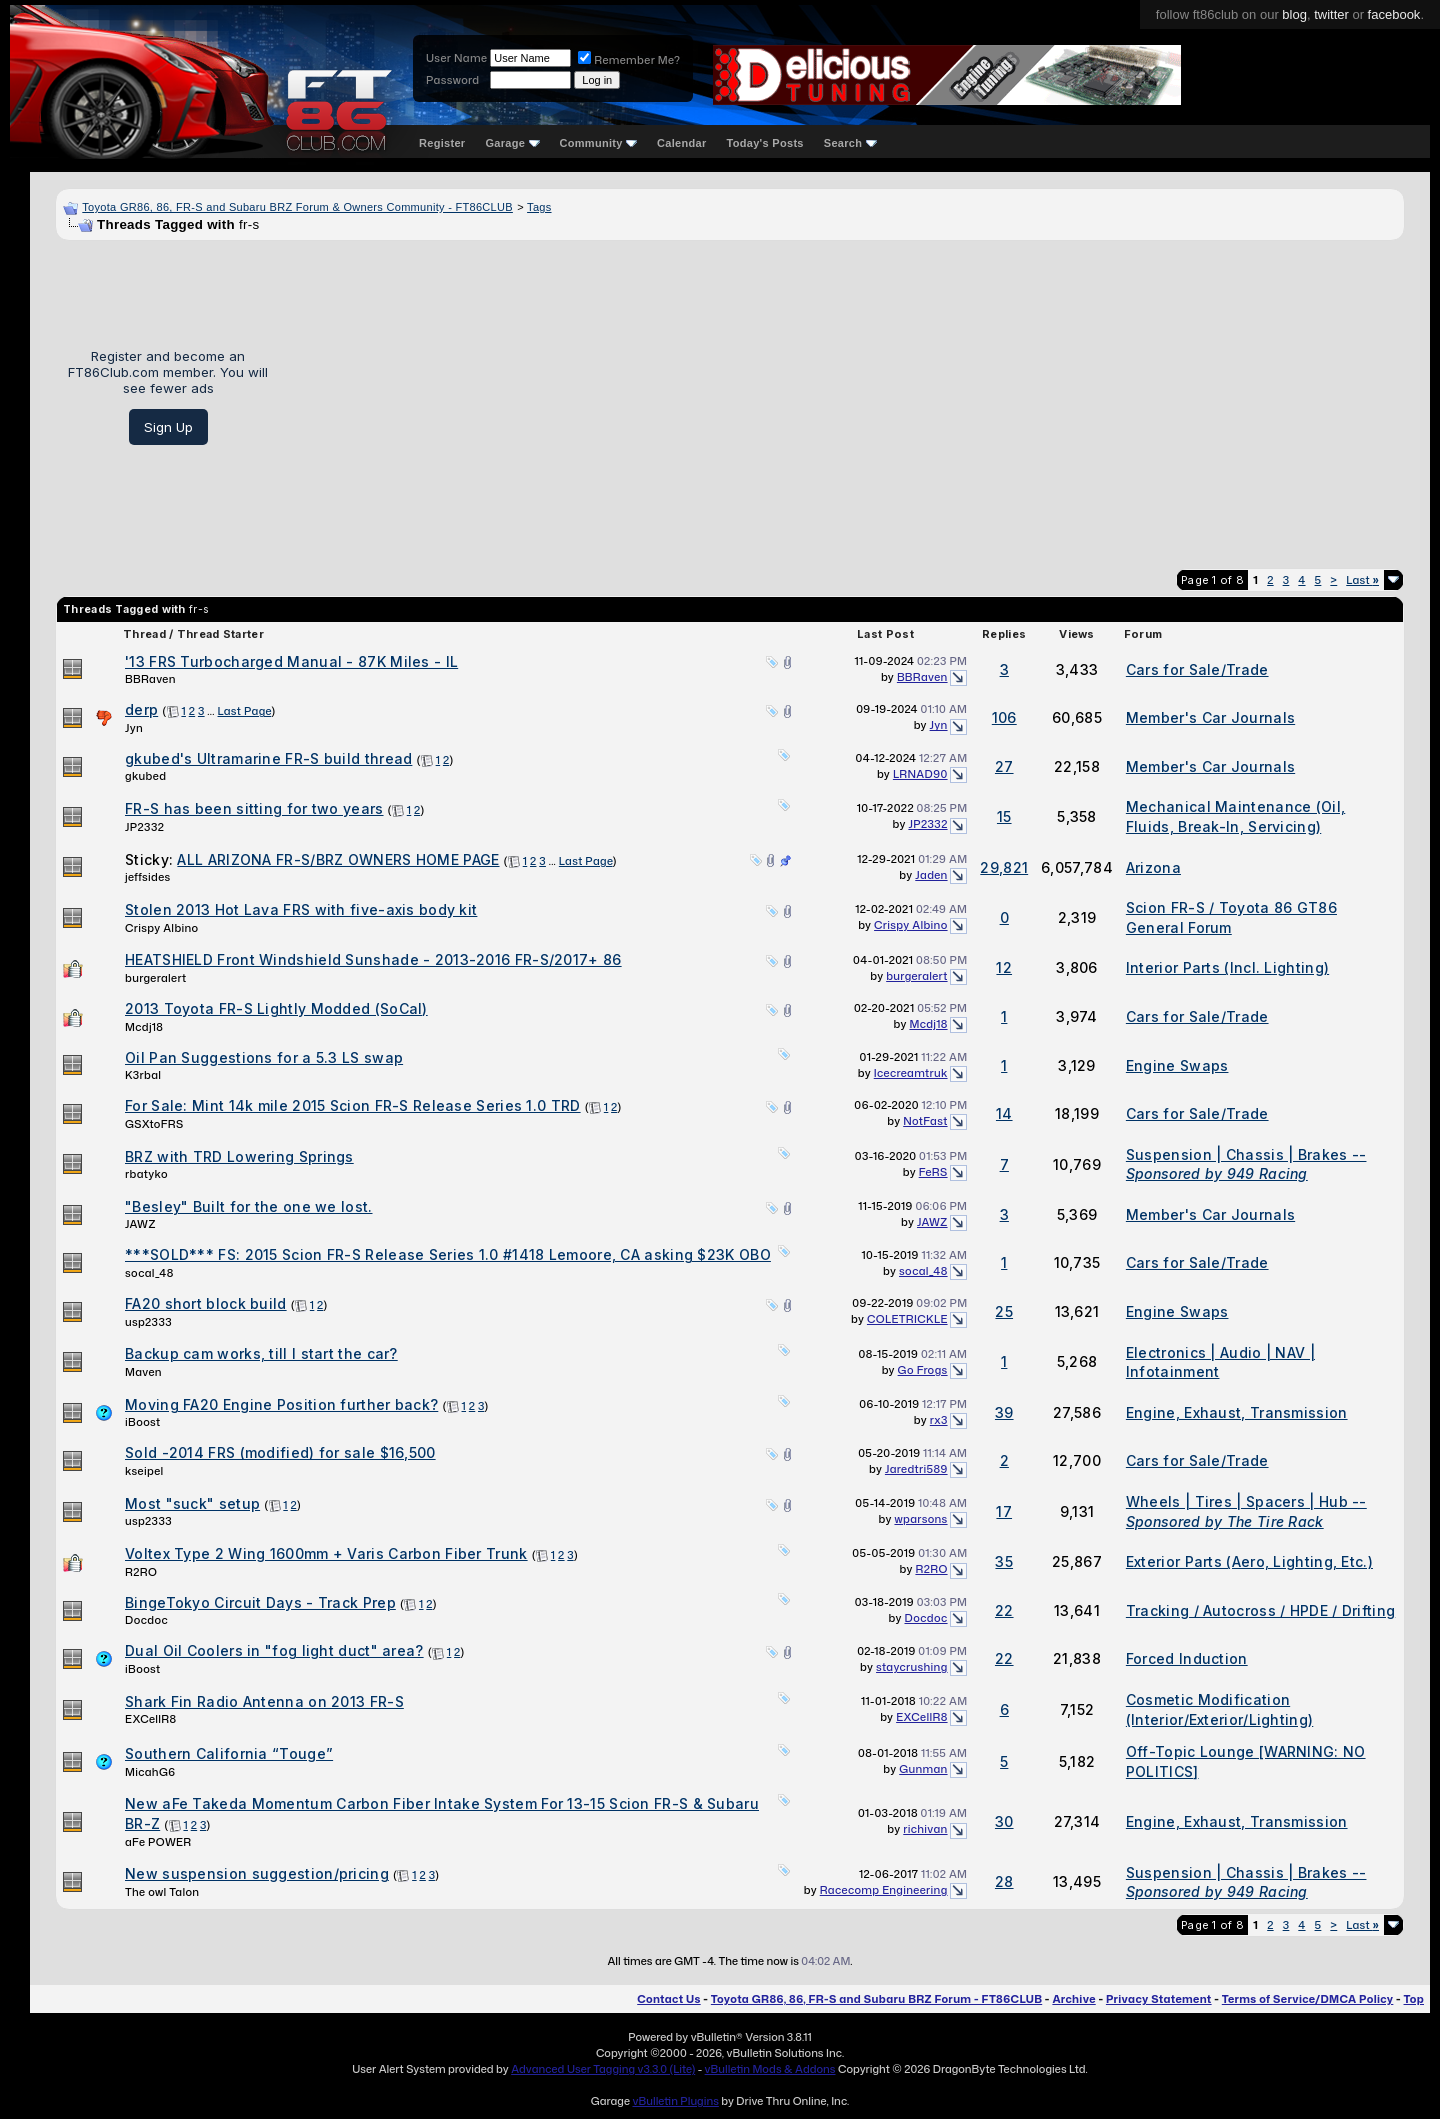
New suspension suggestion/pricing (257, 1873)
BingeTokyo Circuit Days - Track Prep (260, 1602)
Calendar (681, 143)
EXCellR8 (150, 1719)
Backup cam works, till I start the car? (261, 1353)
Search (850, 143)
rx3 (939, 1420)
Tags (539, 207)
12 (1004, 967)
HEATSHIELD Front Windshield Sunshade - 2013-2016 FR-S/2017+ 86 (373, 959)
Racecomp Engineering (884, 1890)
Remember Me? (629, 60)
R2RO (141, 1572)
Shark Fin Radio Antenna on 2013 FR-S (264, 1701)
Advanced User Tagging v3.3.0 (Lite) (603, 2069)
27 (1004, 766)
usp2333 (148, 1322)
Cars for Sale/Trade (1197, 669)
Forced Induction (1187, 1658)
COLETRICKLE (907, 1319)
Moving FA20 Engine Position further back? (281, 1404)
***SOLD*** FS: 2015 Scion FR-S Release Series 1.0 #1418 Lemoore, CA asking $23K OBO (448, 1254)
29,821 (1004, 867)
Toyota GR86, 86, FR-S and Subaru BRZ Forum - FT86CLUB (876, 1999)
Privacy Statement (1159, 1999)
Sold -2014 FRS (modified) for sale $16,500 (280, 1452)
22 (1004, 1610)
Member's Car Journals (1210, 717)
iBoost (143, 1422)
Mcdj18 (144, 1027)
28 (1004, 1881)
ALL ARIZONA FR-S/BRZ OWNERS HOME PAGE (338, 859)
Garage (512, 143)
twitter (1331, 14)
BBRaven (150, 679)
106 (1004, 717)
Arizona (1153, 867)
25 (1004, 1311)
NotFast (925, 1121)
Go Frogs (923, 1370)
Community (599, 143)
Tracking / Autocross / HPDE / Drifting (1260, 1610)
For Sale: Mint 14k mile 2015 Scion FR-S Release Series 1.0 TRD (353, 1105)
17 (1004, 1511)
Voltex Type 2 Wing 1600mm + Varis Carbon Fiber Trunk (326, 1553)
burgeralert (155, 978)
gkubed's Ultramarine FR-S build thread (268, 758)
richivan (925, 1829)
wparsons (920, 1519)
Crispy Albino (161, 928)
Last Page (245, 711)
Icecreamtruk (911, 1073)
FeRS (933, 1172)
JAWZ (140, 1224)
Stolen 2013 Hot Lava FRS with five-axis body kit (301, 909)
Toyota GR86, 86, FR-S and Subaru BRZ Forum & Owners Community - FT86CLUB (297, 207)
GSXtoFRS (154, 1124)
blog (1294, 14)
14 (1004, 1113)
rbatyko (146, 1174)
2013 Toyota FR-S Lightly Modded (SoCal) (276, 1008)
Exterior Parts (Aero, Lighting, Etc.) (1249, 1561)
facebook (1394, 14)
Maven (143, 1372)
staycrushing (912, 1667)
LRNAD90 (920, 774)
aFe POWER (158, 1842)
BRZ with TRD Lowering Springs (239, 1156)
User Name (456, 58)
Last (1362, 580)
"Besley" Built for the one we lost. (249, 1206)
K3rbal (143, 1075)
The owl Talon (162, 1892)
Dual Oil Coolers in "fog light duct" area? (274, 1650)
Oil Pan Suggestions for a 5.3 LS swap (264, 1057)
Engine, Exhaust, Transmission (1237, 1412)
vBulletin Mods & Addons (770, 2069)
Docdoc (146, 1620)
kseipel (144, 1471)
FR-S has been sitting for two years (254, 808)
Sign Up (168, 427)
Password (452, 80)
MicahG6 (150, 1772)
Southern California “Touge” (229, 1753)
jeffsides (148, 877)
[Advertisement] (843, 397)
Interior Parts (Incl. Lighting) (1227, 967)
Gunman (923, 1769)
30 (1004, 1821)
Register (442, 143)
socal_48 (149, 1273)
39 (1004, 1412)
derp (141, 709)
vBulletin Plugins (675, 2101)
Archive (1073, 1999)
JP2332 (144, 827)
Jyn (134, 728)
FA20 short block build (206, 1303)
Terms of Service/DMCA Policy (1308, 1999)
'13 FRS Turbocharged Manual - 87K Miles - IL (291, 661)
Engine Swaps (1177, 1065)
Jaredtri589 (916, 1469)
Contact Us (668, 1999)
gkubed (145, 776)
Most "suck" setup (192, 1503)
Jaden (931, 875)
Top (1414, 1999)
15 (1004, 816)
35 (1004, 1561)
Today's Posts (765, 143)
